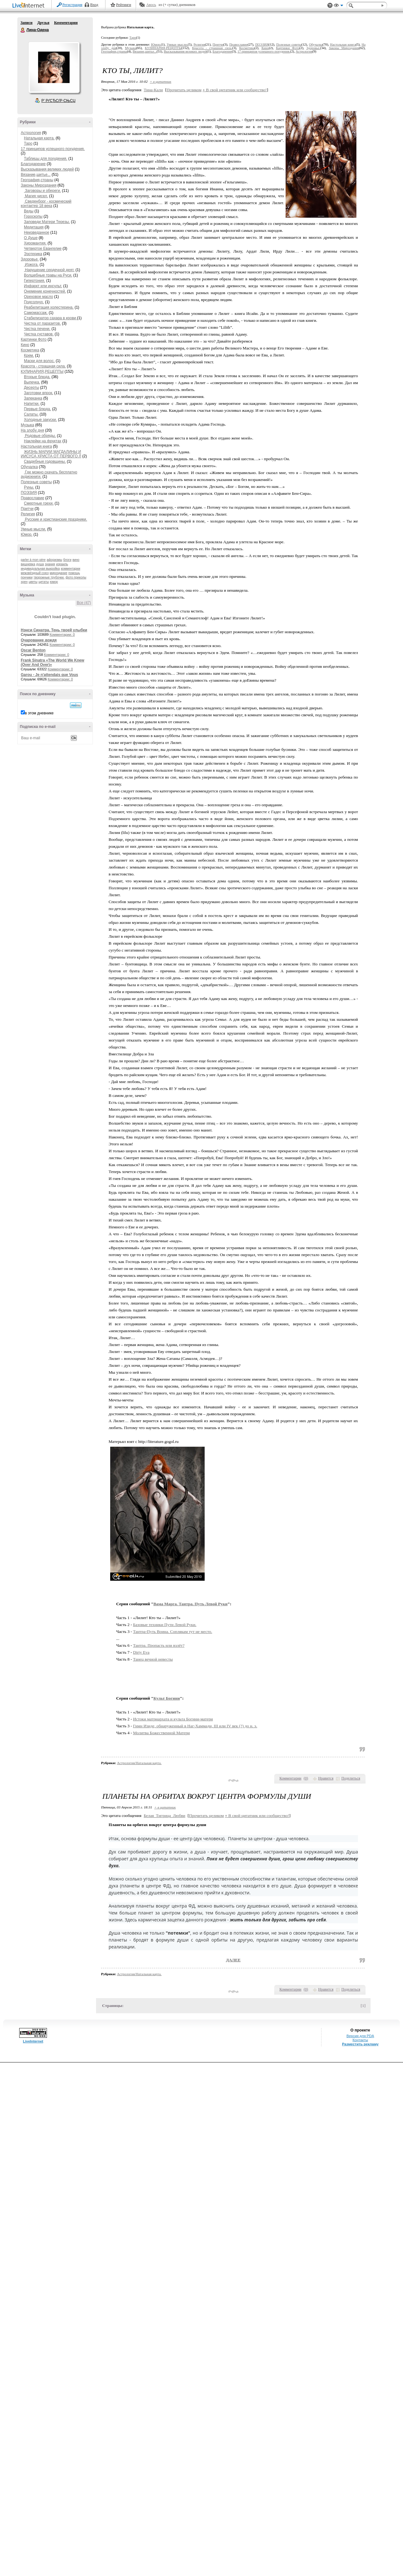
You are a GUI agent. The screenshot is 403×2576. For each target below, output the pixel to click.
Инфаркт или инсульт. (43, 286)
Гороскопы (33, 216)
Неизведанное (36, 232)
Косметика (30, 350)
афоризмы (54, 560)
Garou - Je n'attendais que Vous (49, 675)
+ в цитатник (160, 81)
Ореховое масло (38, 296)
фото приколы (75, 577)
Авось (151, 5)
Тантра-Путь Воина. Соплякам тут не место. (172, 1631)
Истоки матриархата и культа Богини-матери (173, 1719)
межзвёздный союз (35, 573)
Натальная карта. (39, 138)
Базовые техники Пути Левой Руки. (164, 1624)
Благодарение (33, 164)
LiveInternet (30, 6)
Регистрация (72, 5)
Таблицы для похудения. (45, 158)
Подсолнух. (34, 302)
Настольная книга (36, 446)
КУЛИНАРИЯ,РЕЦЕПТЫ (42, 371)
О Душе (30, 238)
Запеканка (33, 398)
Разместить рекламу (360, 2044)
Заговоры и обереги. (42, 190)
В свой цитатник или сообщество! (234, 89)
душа (40, 564)
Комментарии (66, 22)
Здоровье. (30, 259)
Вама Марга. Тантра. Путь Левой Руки (190, 1603)
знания (50, 564)
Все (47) (84, 603)
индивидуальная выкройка (40, 568)
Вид (338, 6)
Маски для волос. (39, 361)
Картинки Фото (34, 339)
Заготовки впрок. (38, 393)
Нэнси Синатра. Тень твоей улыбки (54, 630)
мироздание (58, 573)
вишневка (28, 564)
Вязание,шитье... (36, 174)
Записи (26, 22)
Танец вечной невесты (153, 1659)
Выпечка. (32, 382)
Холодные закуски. (40, 419)
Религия (28, 514)
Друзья (43, 22)
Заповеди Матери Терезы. (47, 222)
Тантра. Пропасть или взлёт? (158, 1645)
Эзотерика (33, 254)
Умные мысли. (33, 529)
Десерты (31, 387)
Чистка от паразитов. (42, 323)
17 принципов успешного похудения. (53, 149)
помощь (74, 573)
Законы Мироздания (38, 185)
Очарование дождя (39, 640)
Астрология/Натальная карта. (139, 1763)
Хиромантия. (35, 243)
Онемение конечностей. (45, 291)
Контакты (360, 2040)
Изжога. (31, 264)
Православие (32, 498)
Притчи (27, 508)
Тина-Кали (153, 89)
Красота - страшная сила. (43, 366)
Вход (94, 5)
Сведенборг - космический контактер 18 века (46, 203)
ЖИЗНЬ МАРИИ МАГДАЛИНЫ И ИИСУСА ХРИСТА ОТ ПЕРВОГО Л (51, 454)
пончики (26, 577)
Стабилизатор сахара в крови (50, 318)
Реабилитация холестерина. (49, 307)
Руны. (29, 487)
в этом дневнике (39, 713)
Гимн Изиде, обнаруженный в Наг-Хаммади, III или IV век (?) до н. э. (195, 1726)
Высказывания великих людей (47, 169)
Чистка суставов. (39, 334)
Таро (28, 143)
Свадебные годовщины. (45, 461)
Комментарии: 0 (62, 634)
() (306, 1778)
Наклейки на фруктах (42, 441)
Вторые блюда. (37, 377)
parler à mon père (33, 560)
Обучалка (29, 467)
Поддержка (329, 5)
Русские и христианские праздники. (55, 519)
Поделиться (350, 1778)
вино (75, 560)
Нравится (325, 1778)
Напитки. (31, 403)
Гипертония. (34, 280)
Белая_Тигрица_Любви (164, 1815)
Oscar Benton (33, 650)
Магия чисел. (36, 196)
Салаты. (31, 414)
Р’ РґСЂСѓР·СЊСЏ (59, 100)
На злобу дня (32, 430)
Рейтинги (123, 5)
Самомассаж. (36, 312)
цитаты (43, 582)
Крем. (29, 355)
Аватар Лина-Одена (53, 67)
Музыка (27, 425)
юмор (54, 582)
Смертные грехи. (39, 503)
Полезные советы (36, 482)
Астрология (31, 133)
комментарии (70, 568)
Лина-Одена (23, 30)
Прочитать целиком (184, 89)
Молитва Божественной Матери (161, 1732)
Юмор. (26, 534)
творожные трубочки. (49, 577)
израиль (62, 564)
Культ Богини (166, 1698)
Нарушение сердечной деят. (49, 270)
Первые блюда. (37, 409)
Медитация (33, 227)
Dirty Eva (141, 1652)
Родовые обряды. (40, 435)
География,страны (37, 180)
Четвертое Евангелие (42, 248)
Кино (25, 345)
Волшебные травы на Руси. (48, 275)
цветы (33, 582)
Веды (28, 211)
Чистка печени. (37, 329)
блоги (67, 560)
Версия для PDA (360, 2036)
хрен (24, 582)
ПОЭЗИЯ (29, 492)
